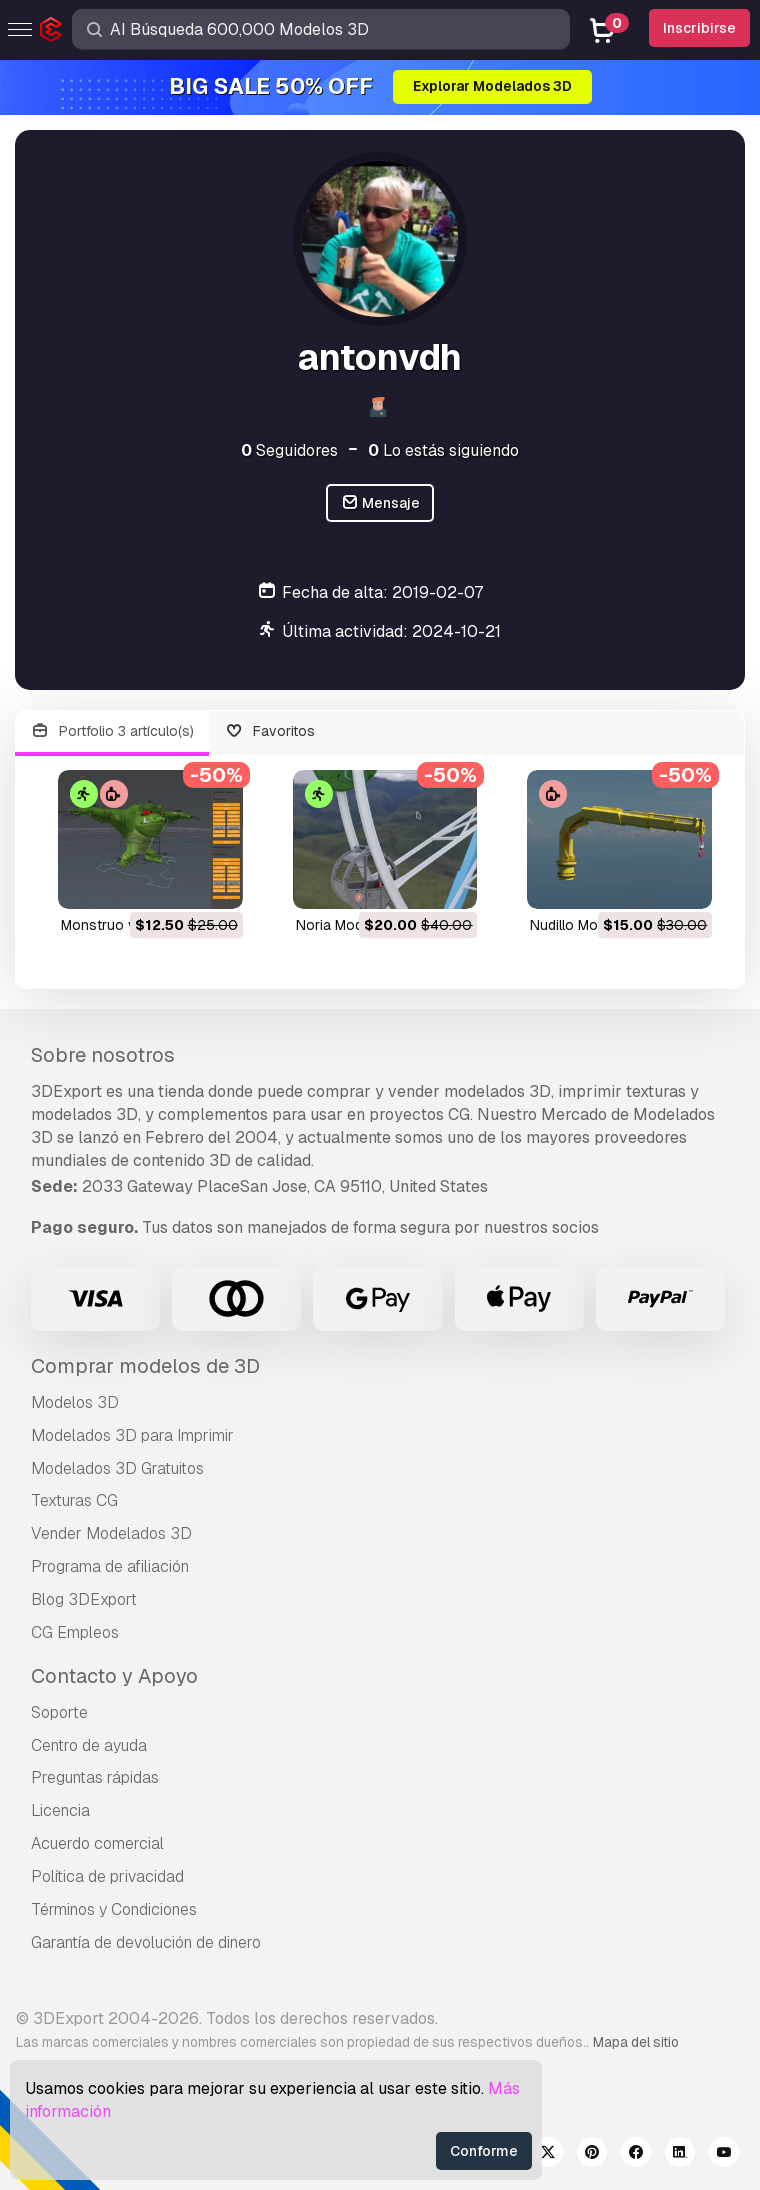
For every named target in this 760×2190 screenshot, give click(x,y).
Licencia (60, 1810)
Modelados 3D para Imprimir (132, 1435)
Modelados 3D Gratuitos (117, 1468)
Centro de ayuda (89, 1745)
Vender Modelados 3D (111, 1533)
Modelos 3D (75, 1402)
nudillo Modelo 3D (589, 925)
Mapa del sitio (636, 2042)
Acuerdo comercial (97, 1843)
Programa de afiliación (110, 1566)
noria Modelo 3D (350, 925)
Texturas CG (74, 1500)
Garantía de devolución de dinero (146, 1942)
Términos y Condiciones (114, 1909)
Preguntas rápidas (95, 1777)
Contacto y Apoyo (114, 1676)
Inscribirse (699, 28)
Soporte (59, 1712)
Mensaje (380, 503)
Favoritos (270, 731)
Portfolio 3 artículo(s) (112, 731)
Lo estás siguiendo (443, 450)
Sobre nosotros (103, 1055)
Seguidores (289, 450)
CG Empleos (75, 1632)
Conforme (484, 2151)
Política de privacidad (107, 1876)
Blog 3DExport (84, 1599)
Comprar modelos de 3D (145, 1366)
